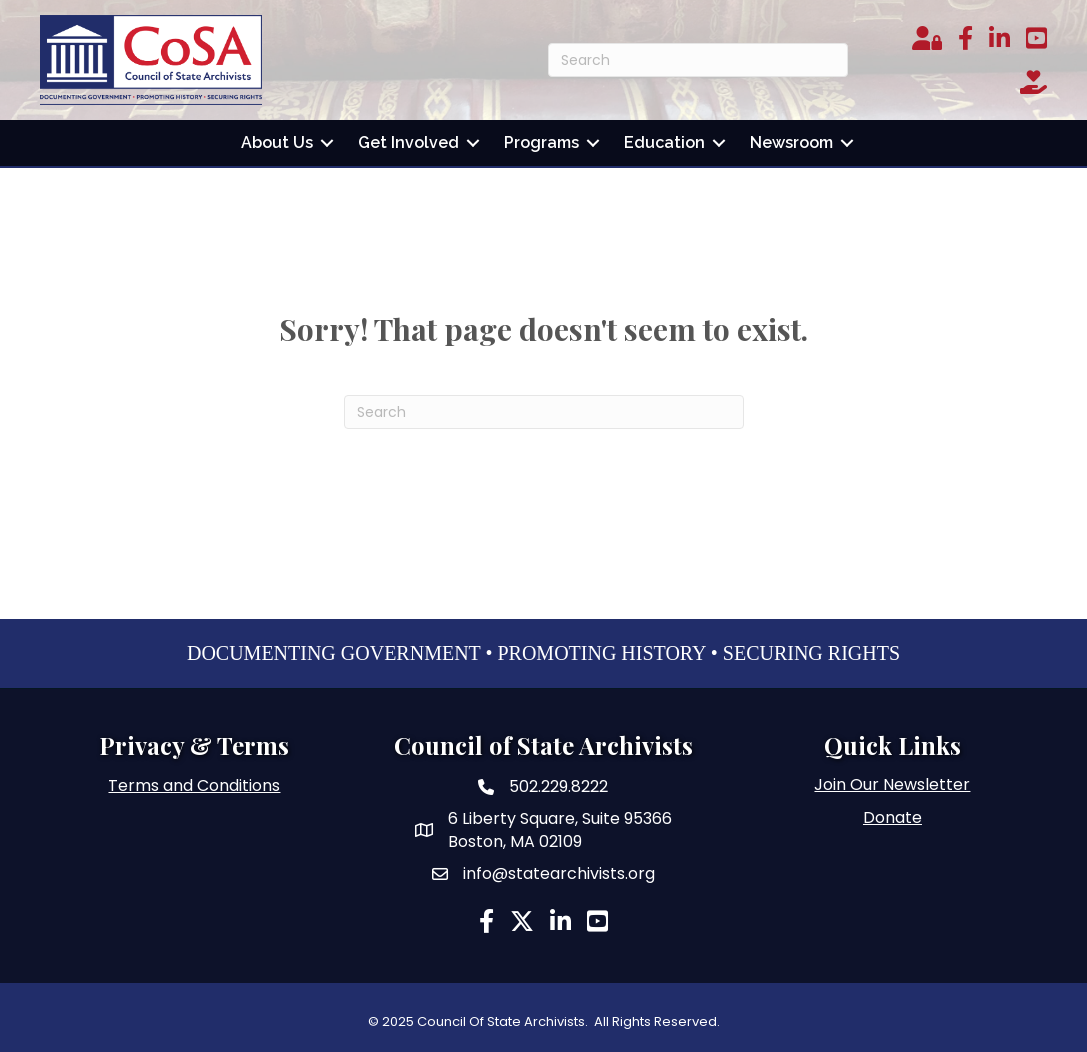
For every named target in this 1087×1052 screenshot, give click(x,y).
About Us (277, 142)
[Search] (698, 60)
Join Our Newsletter (892, 784)
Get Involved (408, 142)
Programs (541, 142)
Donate (892, 817)
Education (664, 142)
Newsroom (791, 142)
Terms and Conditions (194, 785)
